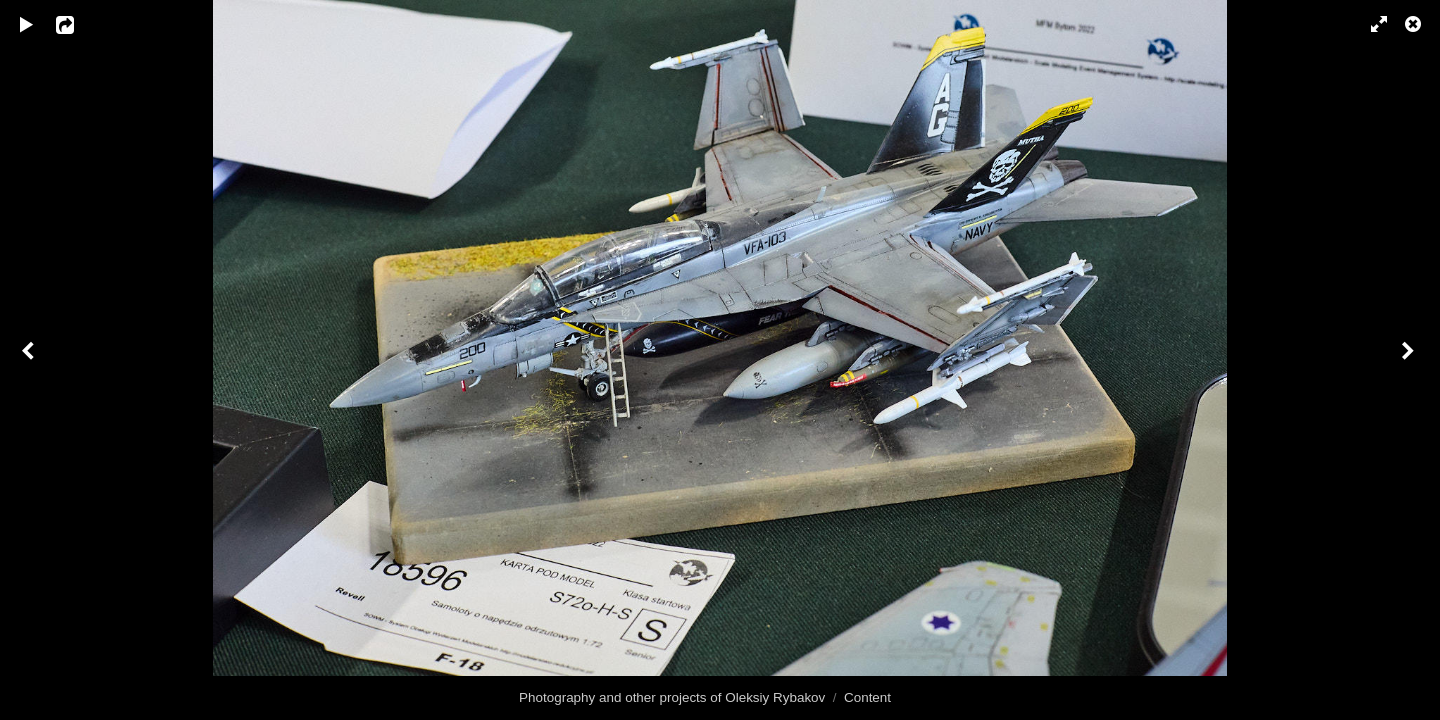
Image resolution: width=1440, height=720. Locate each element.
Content (867, 697)
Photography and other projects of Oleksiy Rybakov (672, 697)
